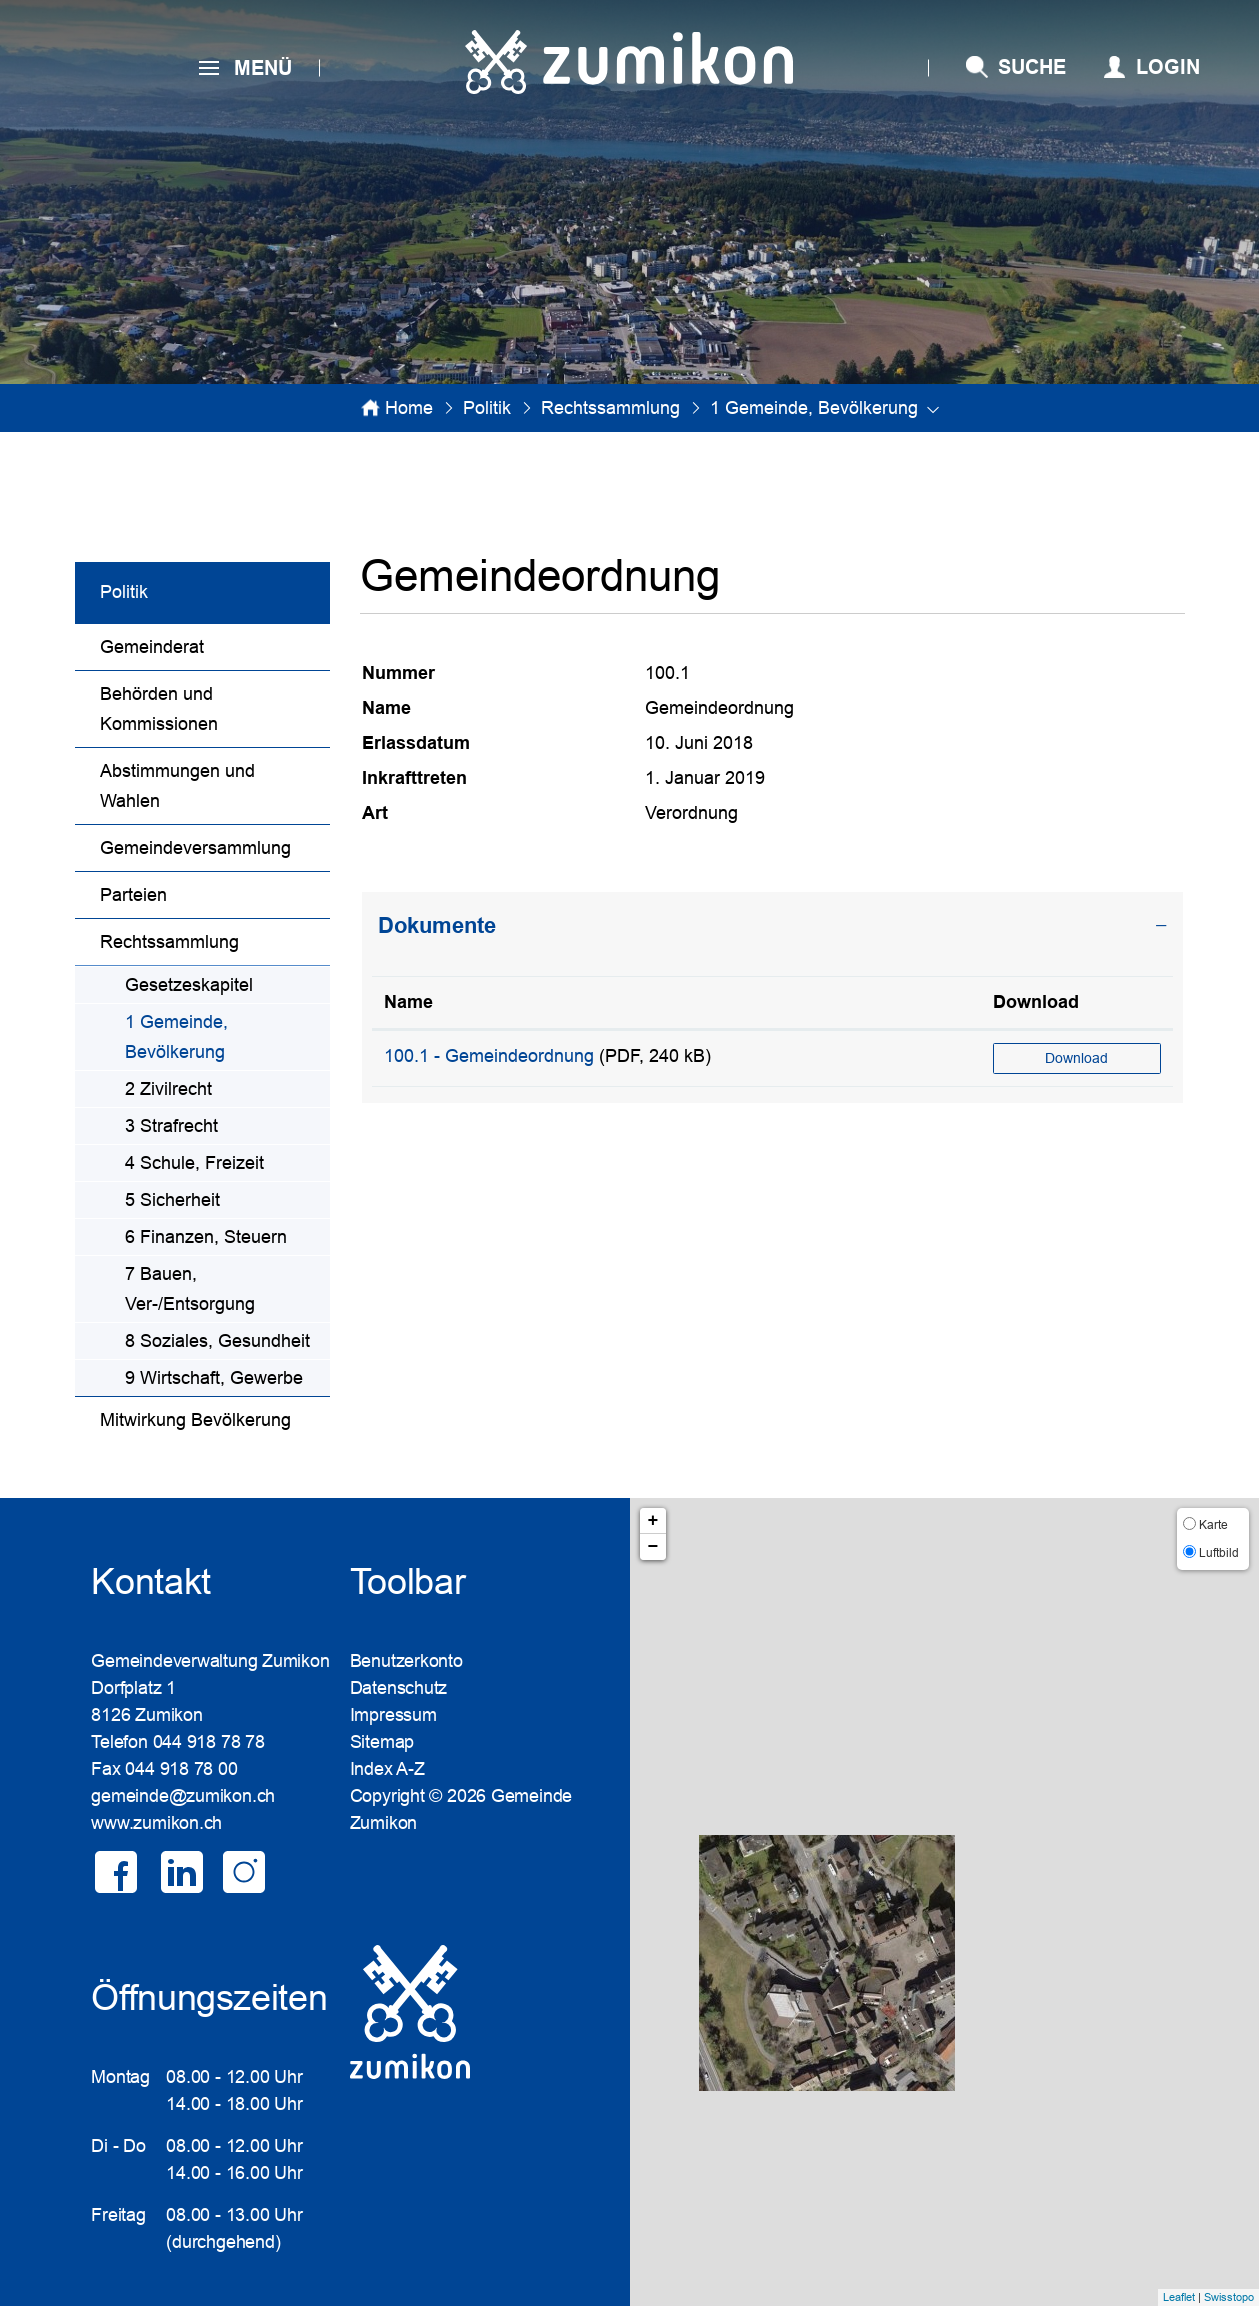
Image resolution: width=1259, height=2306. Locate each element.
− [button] (653, 1547)
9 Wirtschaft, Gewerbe (214, 1378)
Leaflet (1179, 2297)
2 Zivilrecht (168, 1089)
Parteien (133, 895)
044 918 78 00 (181, 1769)
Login (1168, 67)
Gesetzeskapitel (189, 985)
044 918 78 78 (209, 1742)
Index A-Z (387, 1769)
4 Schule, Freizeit (194, 1163)
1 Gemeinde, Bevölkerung (226, 1037)
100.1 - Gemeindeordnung (489, 1056)
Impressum (393, 1715)
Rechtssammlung (169, 942)
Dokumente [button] (437, 925)
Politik (124, 592)
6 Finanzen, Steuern (206, 1237)
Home (409, 408)
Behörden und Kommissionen (159, 709)
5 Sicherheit (172, 1200)
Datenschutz (399, 1688)
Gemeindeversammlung (195, 848)
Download (1076, 1058)
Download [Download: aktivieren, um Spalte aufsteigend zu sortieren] (1036, 1002)
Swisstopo (1229, 2297)
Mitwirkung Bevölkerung (195, 1420)
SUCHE (1032, 67)
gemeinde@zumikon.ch (183, 1796)
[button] (487, 408)
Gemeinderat (152, 647)
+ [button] (653, 1521)
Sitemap (382, 1742)
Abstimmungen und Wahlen (177, 786)
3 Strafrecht (171, 1126)
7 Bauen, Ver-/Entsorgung (190, 1289)
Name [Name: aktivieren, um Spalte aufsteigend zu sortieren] (408, 1002)
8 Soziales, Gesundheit (217, 1341)
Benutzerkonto (406, 1661)
